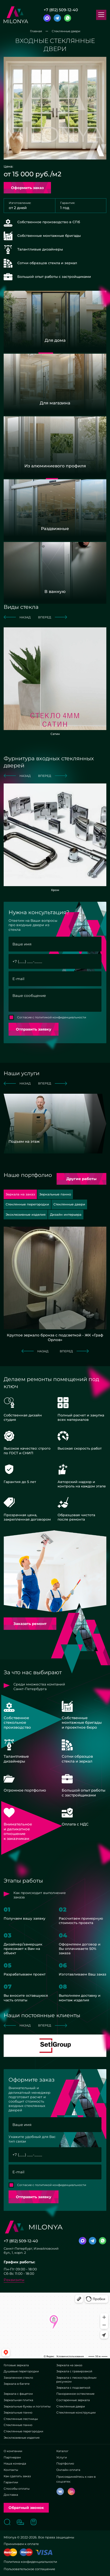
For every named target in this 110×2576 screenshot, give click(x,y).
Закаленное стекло (18, 2377)
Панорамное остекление (75, 2394)
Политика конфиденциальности (30, 2562)
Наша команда (15, 2463)
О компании (13, 2451)
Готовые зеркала (16, 2365)
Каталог (62, 2451)
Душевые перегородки (21, 2371)
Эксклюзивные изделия (22, 2437)
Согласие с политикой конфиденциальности (51, 1017)
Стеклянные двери (70, 2406)
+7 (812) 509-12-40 (61, 10)
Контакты (11, 2470)
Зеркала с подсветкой (73, 2387)
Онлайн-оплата (68, 2470)
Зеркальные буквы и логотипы (27, 2406)
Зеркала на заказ (69, 2365)
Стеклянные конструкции (76, 2412)
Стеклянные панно (18, 2425)
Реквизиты (14, 2279)
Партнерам (12, 2457)
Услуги (61, 2457)
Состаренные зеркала (73, 2400)
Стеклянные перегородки (23, 2431)
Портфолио (65, 2463)
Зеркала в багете (17, 2384)
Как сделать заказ (17, 2476)
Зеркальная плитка (18, 2400)
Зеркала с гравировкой (74, 2371)
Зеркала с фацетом (18, 2394)
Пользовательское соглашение (29, 2569)
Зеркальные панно (18, 2412)
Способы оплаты (17, 2488)
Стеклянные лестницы (21, 2419)
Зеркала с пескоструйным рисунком (76, 2379)
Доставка (11, 2494)
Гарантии (11, 2482)
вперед (52, 617)
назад (17, 617)
